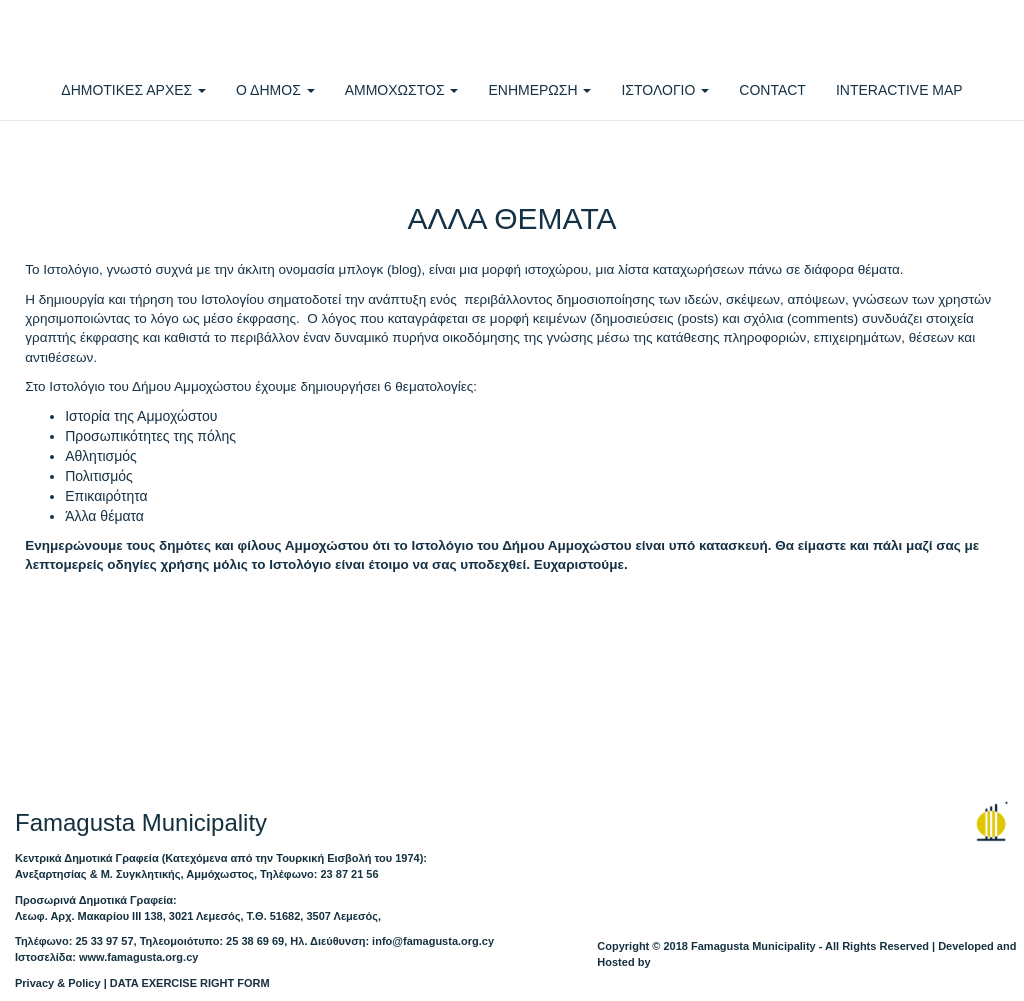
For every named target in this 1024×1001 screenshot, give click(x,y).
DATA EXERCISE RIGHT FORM (190, 983)
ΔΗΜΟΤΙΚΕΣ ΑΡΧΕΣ (133, 90)
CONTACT (772, 90)
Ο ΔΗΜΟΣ (275, 90)
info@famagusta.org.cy (433, 941)
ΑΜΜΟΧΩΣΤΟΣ (402, 90)
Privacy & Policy (58, 983)
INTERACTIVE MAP (899, 90)
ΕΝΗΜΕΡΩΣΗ (539, 90)
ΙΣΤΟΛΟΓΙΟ (665, 90)
